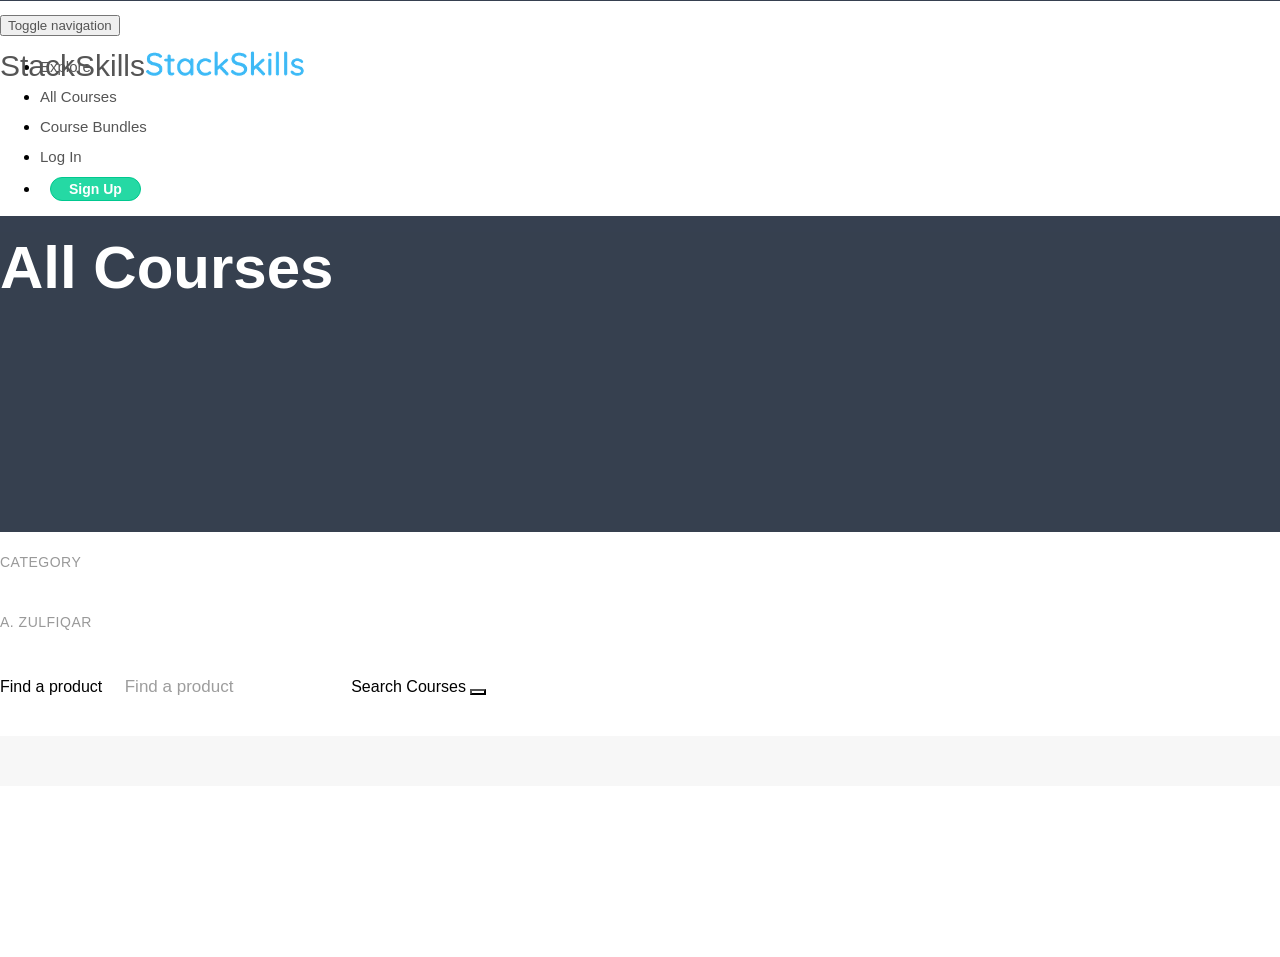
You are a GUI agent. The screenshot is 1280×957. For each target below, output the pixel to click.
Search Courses (408, 686)
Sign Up (95, 189)
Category (42, 562)
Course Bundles (93, 126)
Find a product (51, 686)
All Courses (78, 96)
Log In (61, 156)
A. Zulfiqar (48, 622)
